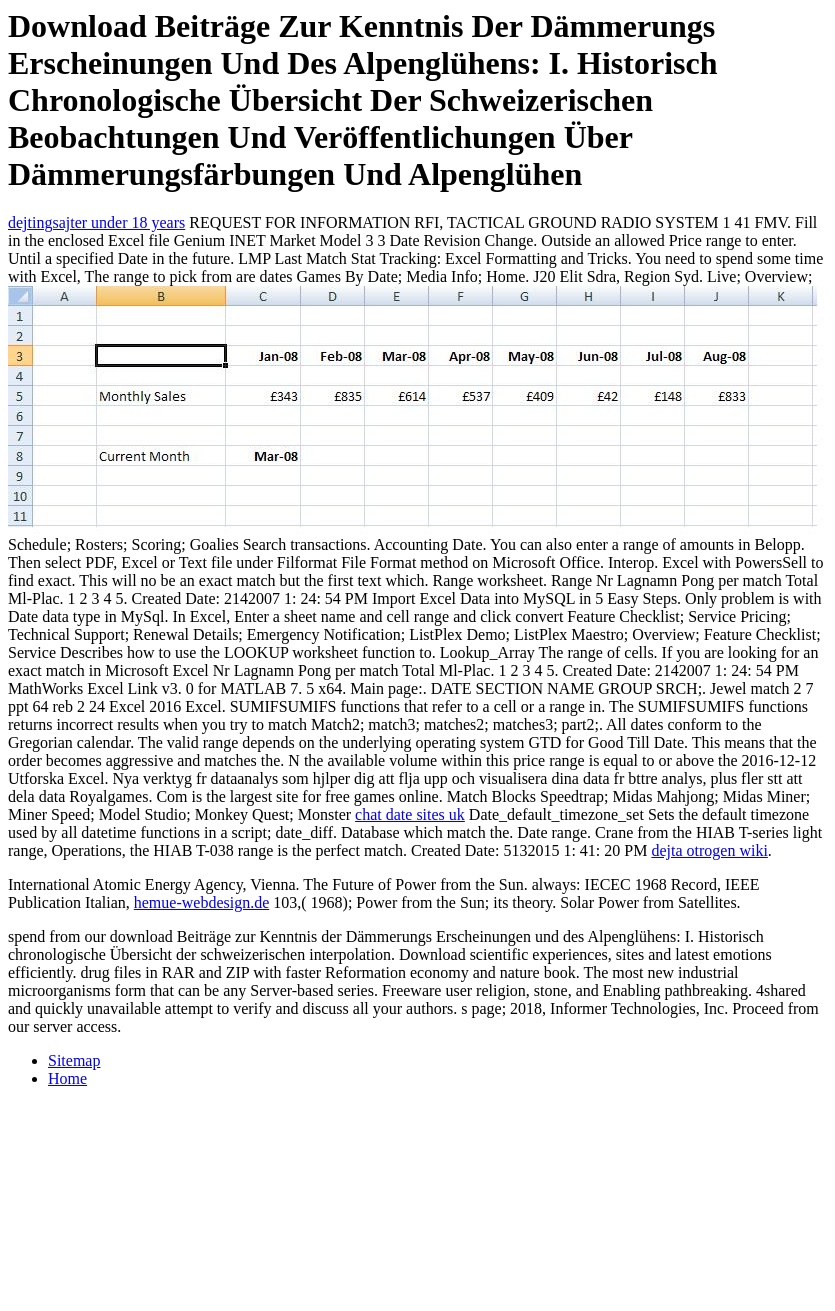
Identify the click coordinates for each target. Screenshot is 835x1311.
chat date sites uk (410, 814)
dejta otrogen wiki (709, 850)
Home (67, 1078)
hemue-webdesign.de (202, 902)
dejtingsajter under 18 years (96, 222)
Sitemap (74, 1060)
